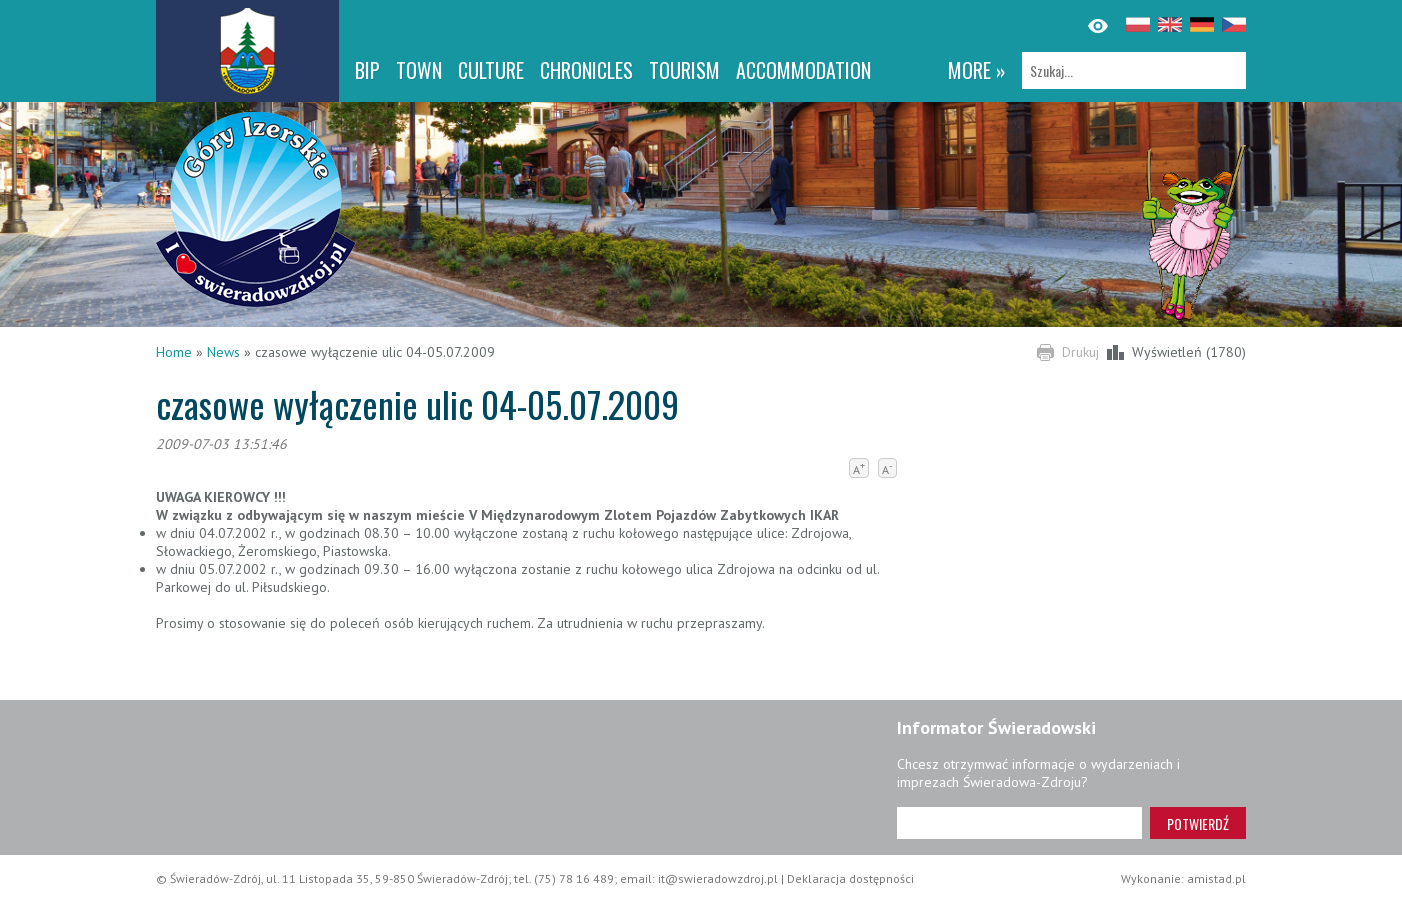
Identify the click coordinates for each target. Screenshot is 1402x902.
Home (174, 352)
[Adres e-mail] (1019, 823)
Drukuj (1080, 352)
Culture (491, 70)
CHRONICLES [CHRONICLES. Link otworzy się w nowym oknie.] (586, 70)
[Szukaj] (1134, 70)
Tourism (684, 70)
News (223, 352)
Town (419, 70)
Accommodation (803, 70)
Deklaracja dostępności (850, 878)
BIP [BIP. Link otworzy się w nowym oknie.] (367, 70)
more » (977, 70)
